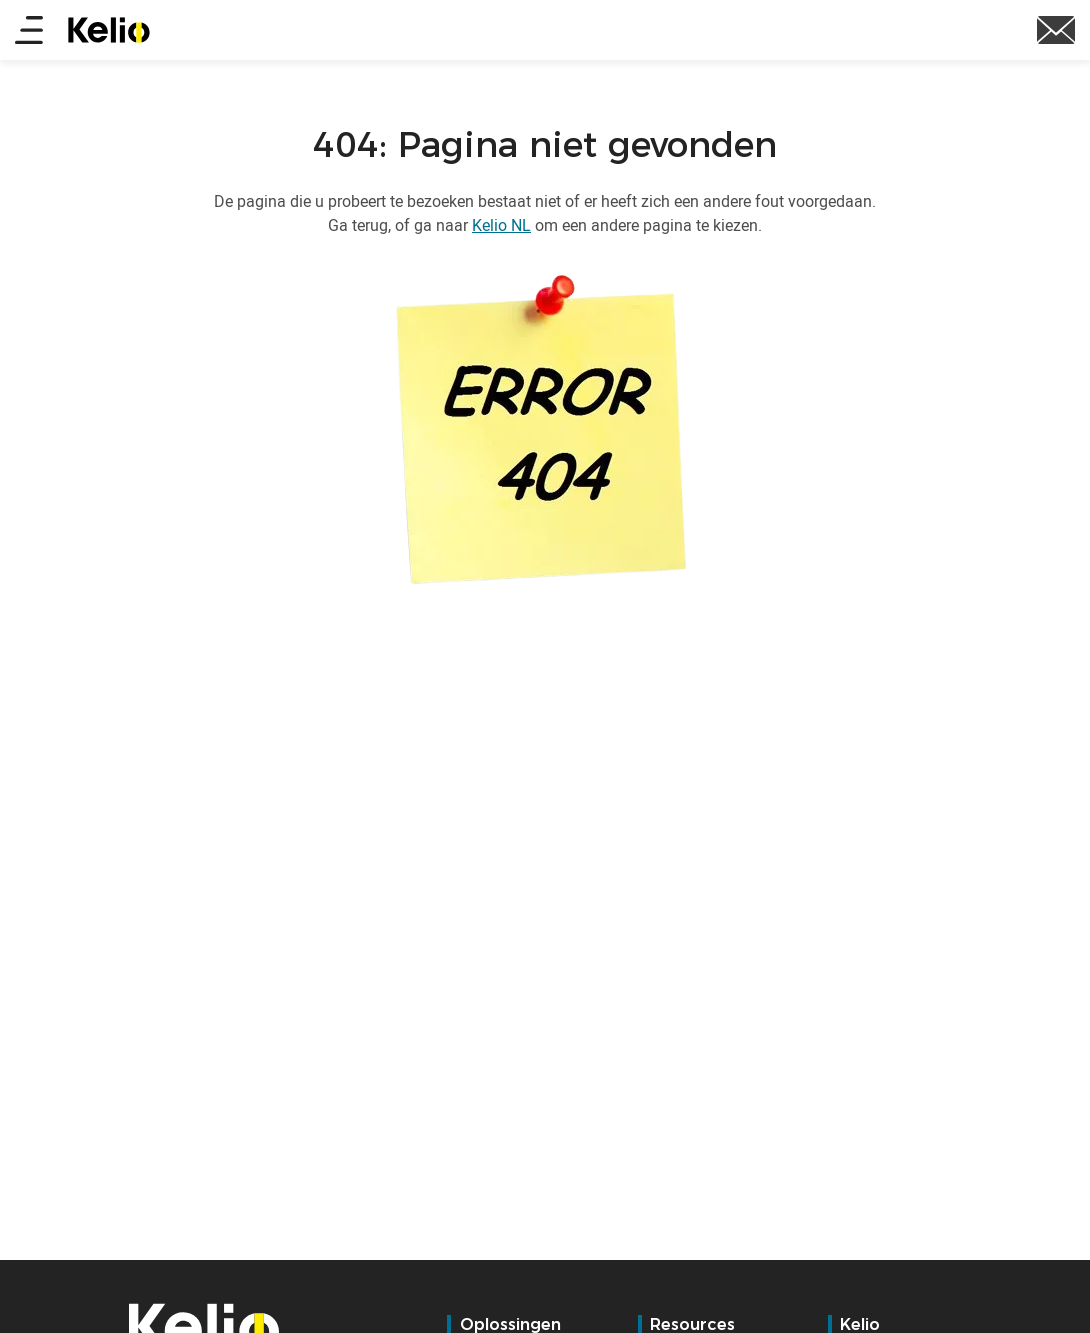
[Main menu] (29, 31)
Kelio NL (501, 225)
